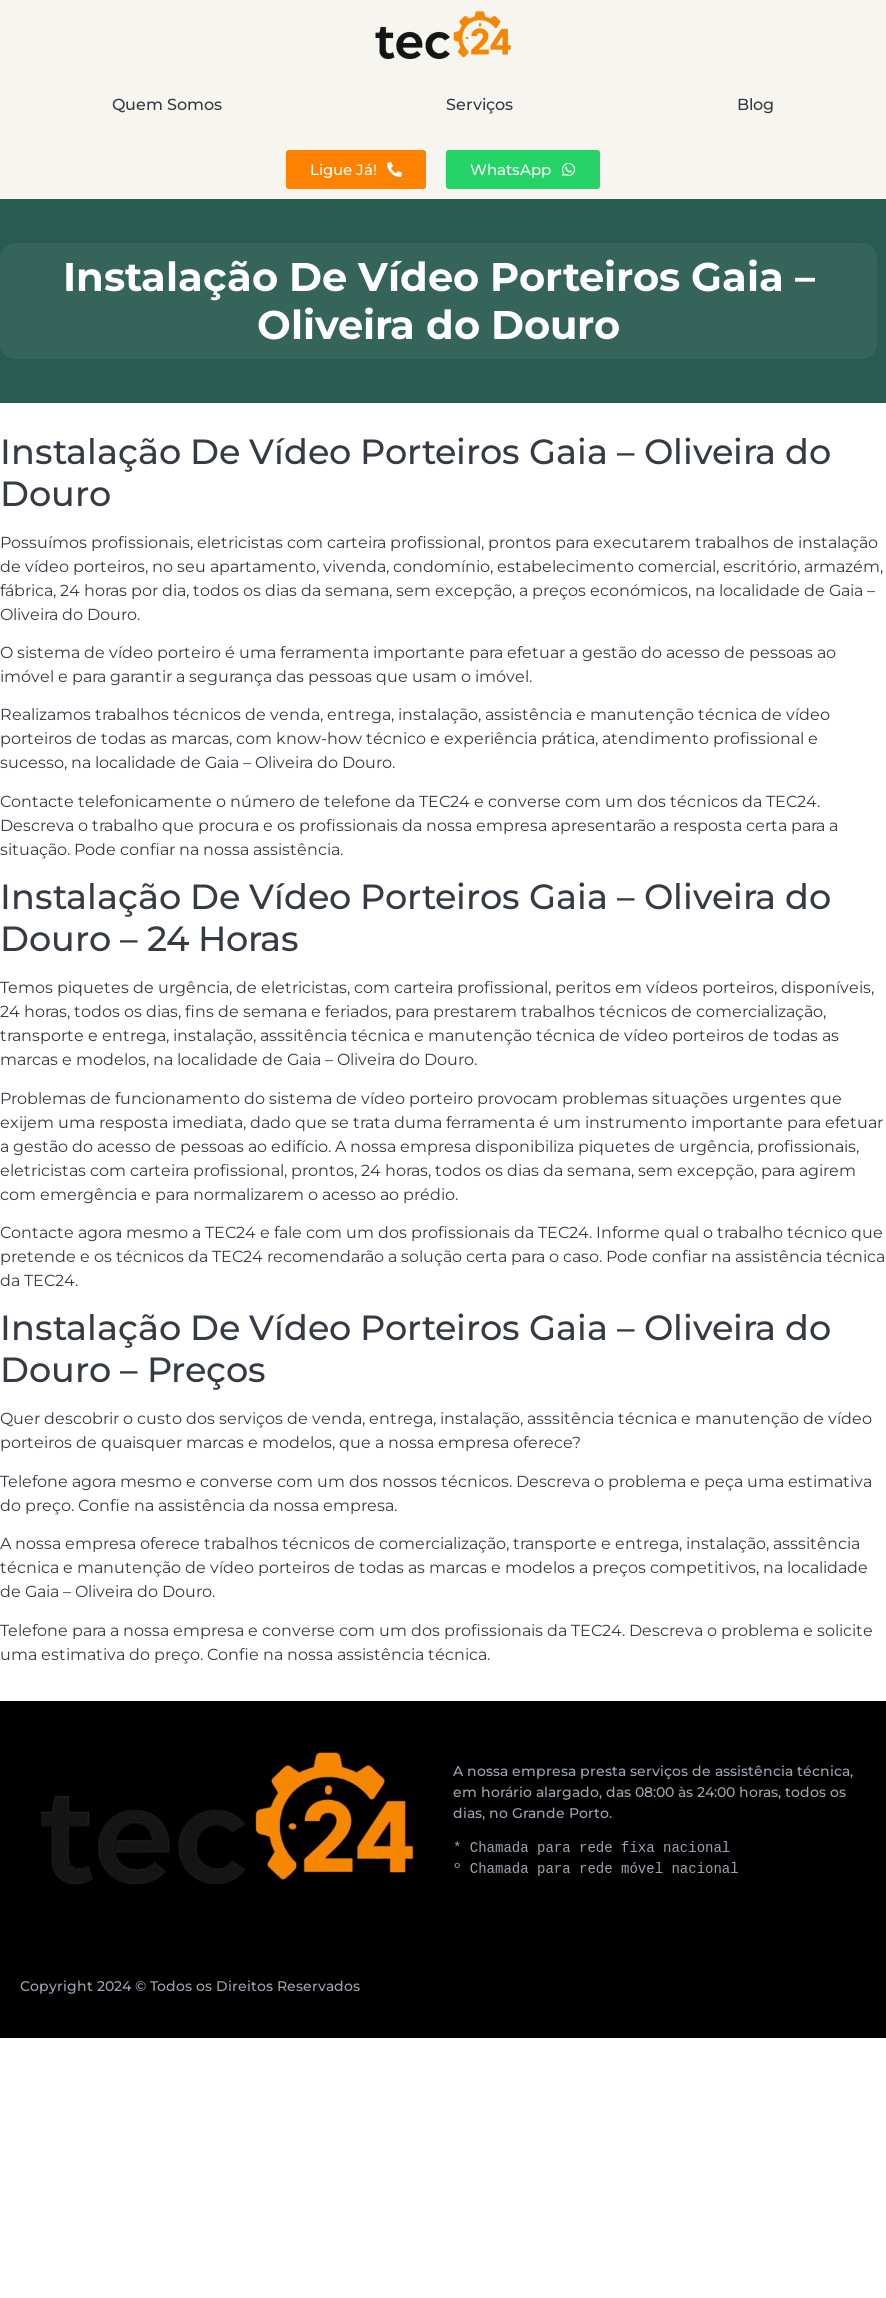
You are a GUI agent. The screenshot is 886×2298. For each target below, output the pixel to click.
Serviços (479, 104)
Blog (755, 104)
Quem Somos (167, 104)
